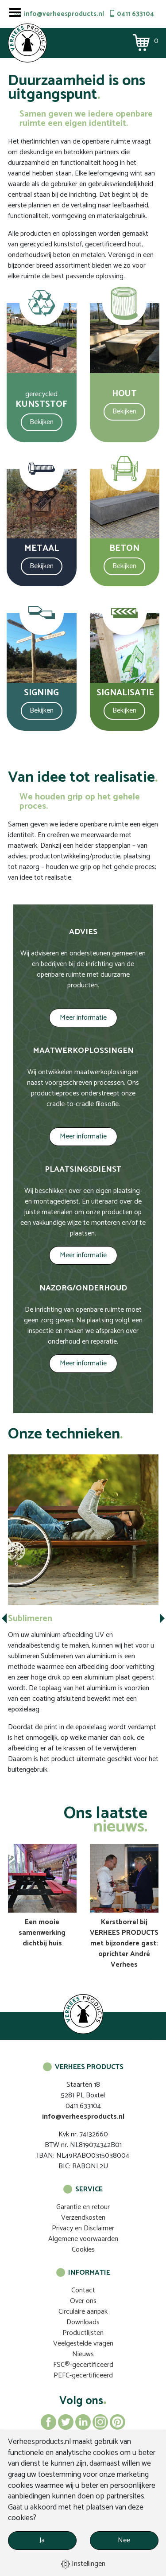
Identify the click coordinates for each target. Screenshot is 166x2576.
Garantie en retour (83, 2207)
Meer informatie (83, 1018)
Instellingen (83, 2564)
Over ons (83, 2301)
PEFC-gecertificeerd (83, 2375)
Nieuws (83, 2354)
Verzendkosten (83, 2218)
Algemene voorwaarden (83, 2239)
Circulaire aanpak (83, 2312)
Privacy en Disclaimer (83, 2228)
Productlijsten (83, 2333)
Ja (42, 2540)
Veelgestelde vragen (83, 2344)
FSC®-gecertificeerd (83, 2365)
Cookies (83, 2250)
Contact (83, 2290)
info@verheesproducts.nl (64, 13)
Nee (124, 2540)
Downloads (83, 2322)
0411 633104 (135, 13)
